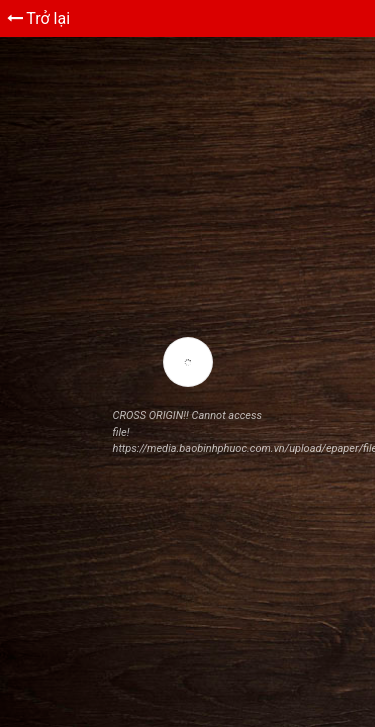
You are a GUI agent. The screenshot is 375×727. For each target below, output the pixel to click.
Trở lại (39, 18)
